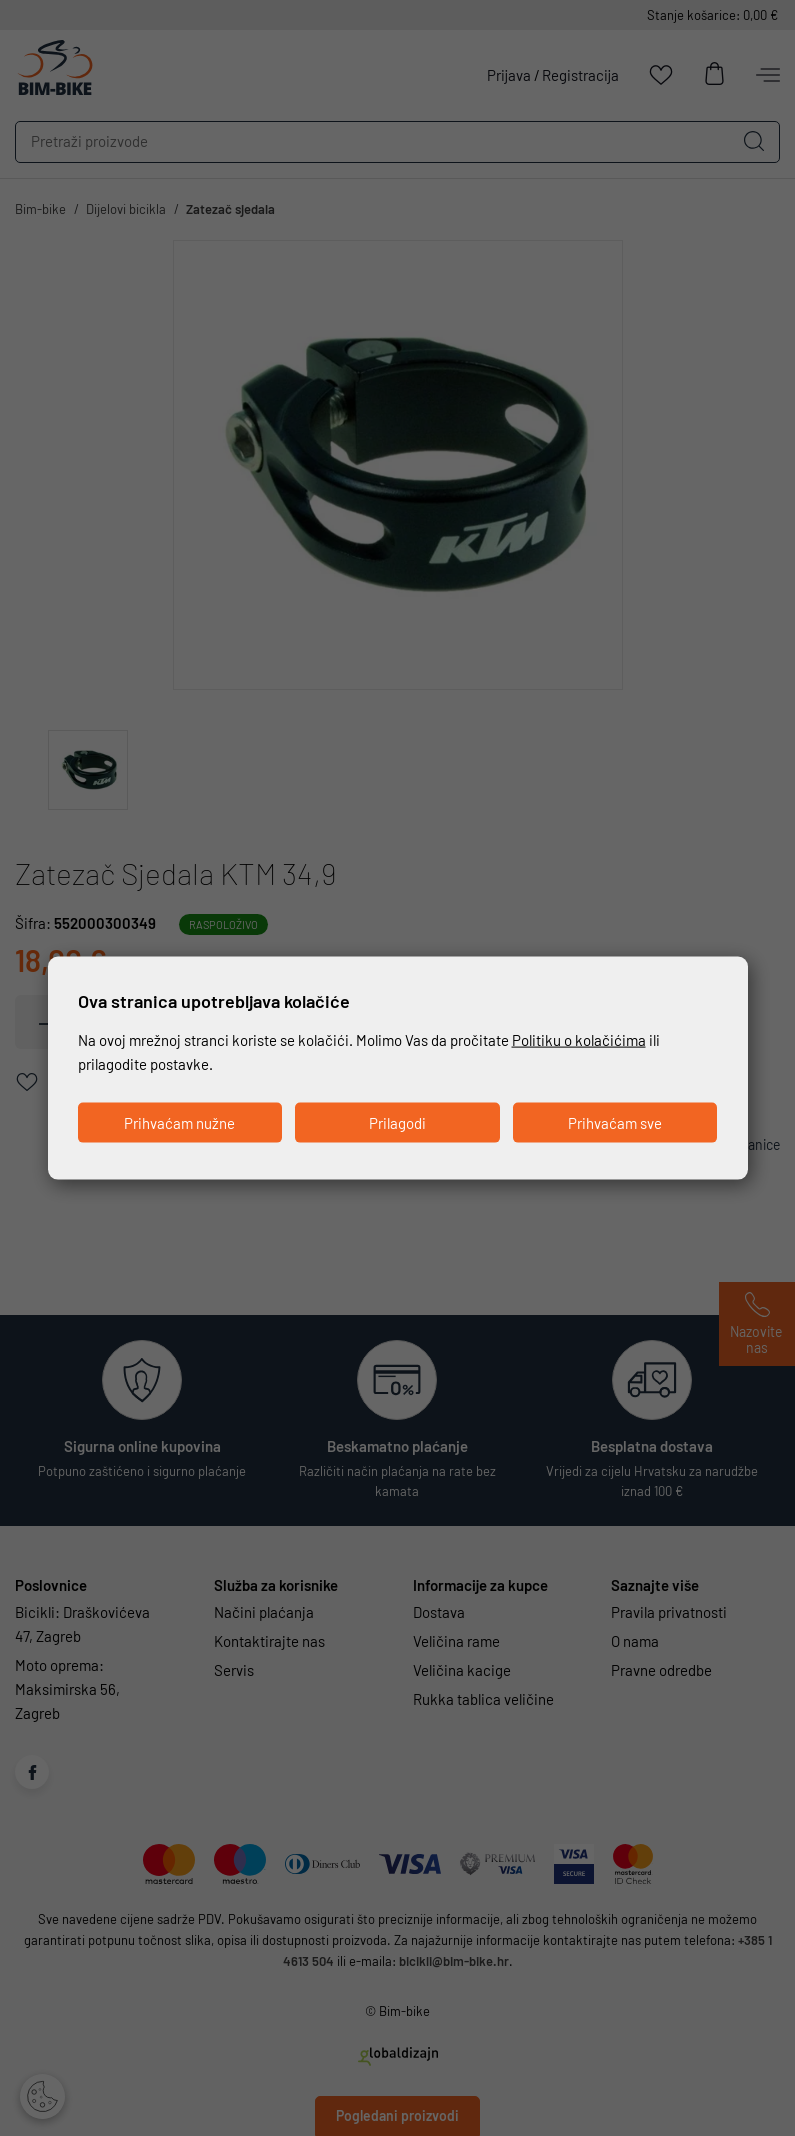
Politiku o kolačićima (579, 1039)
